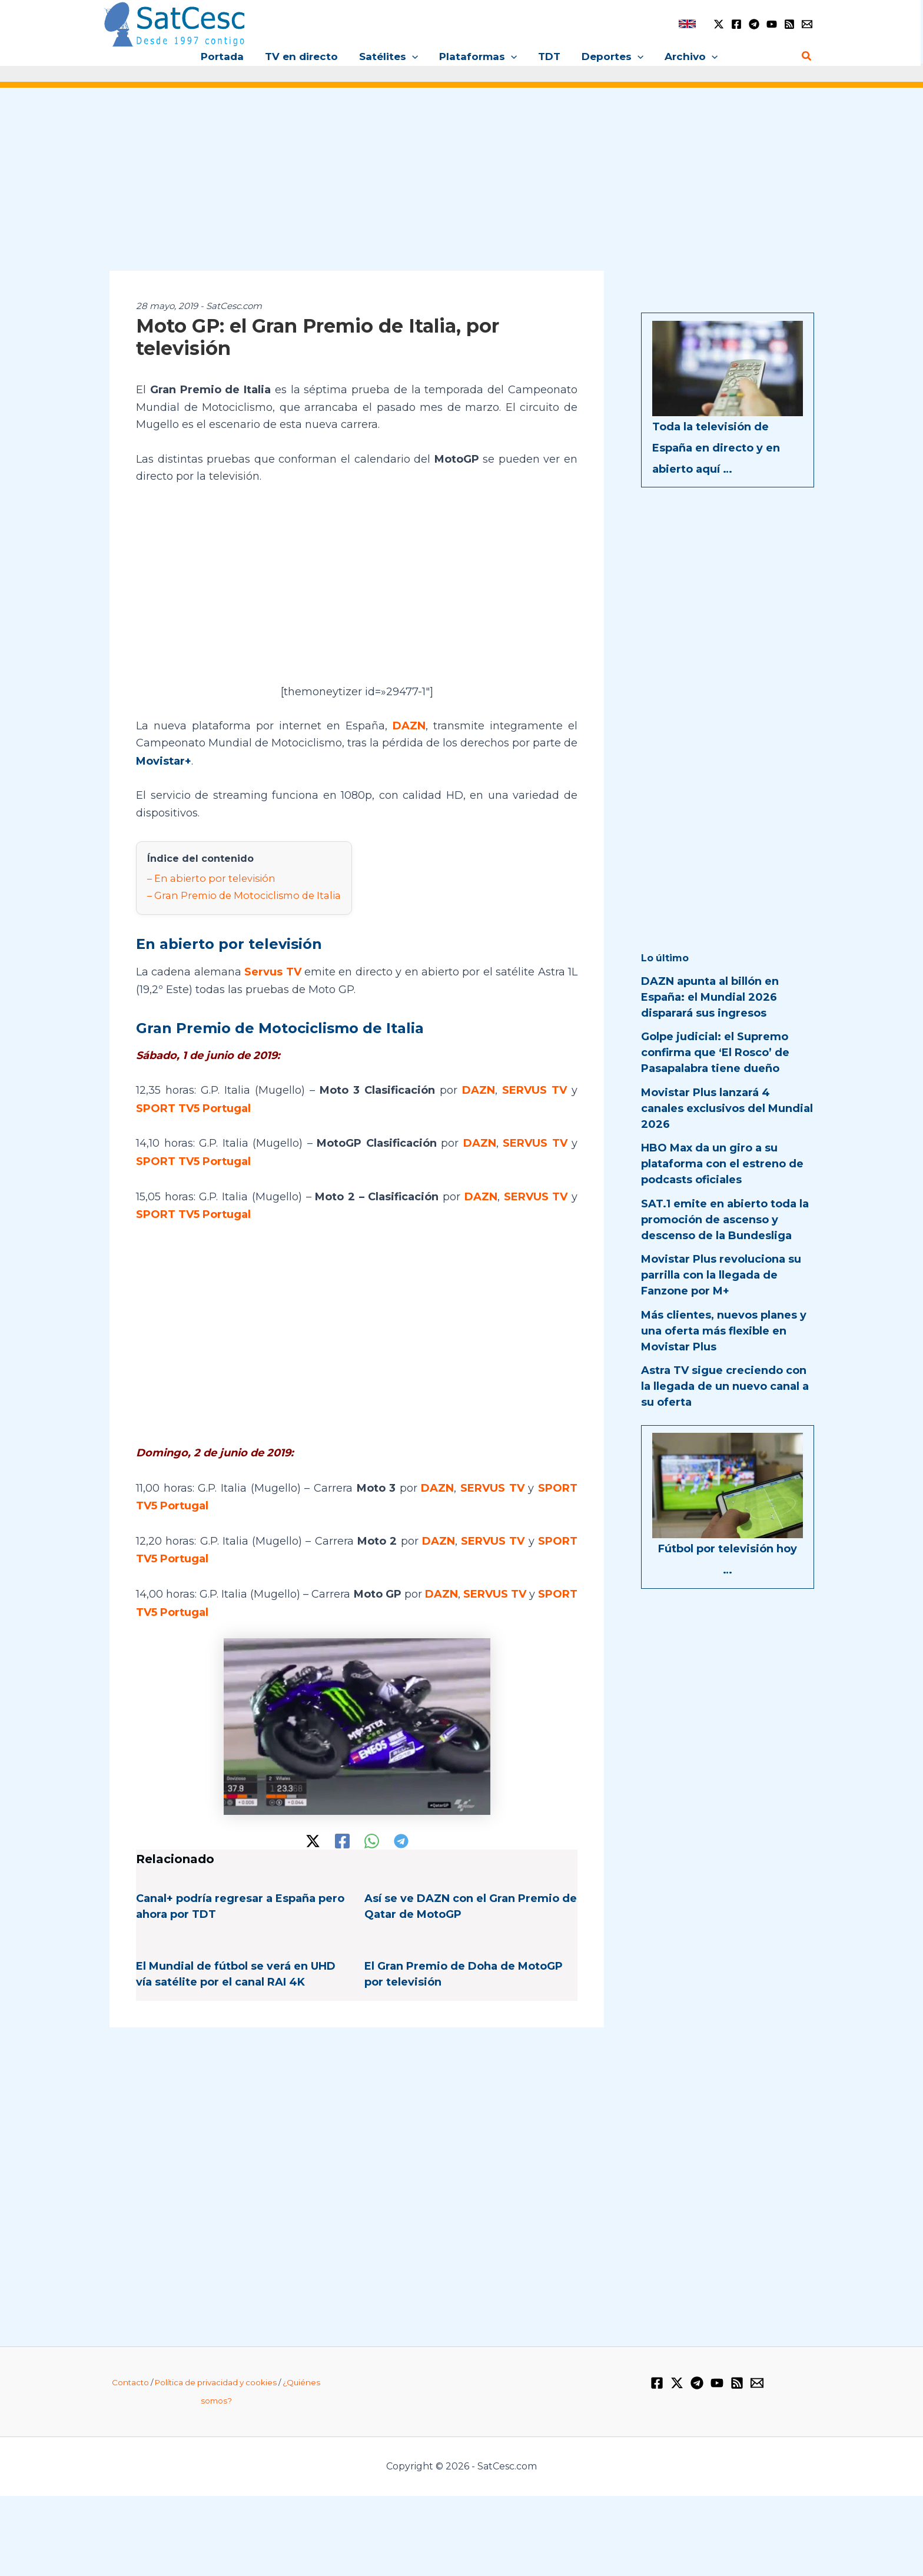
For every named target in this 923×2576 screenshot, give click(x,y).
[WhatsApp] (371, 1831)
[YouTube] (771, 24)
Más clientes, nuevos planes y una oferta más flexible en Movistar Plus (723, 1331)
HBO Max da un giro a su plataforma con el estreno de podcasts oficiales (722, 1163)
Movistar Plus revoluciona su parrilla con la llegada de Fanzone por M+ (721, 1275)
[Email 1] (807, 24)
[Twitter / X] (718, 24)
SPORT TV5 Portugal (193, 1104)
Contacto (130, 2372)
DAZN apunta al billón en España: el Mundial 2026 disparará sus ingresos (710, 997)
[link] (687, 23)
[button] (413, 56)
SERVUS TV (535, 1086)
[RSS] (789, 24)
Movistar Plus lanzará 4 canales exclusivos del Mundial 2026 (727, 1108)
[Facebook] (736, 24)
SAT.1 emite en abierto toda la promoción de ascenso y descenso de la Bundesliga (725, 1219)
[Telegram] (754, 24)
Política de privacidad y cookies (216, 2372)
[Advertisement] (461, 187)
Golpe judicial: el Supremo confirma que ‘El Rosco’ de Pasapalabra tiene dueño (715, 1052)
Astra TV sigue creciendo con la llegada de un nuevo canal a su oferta (725, 1386)
